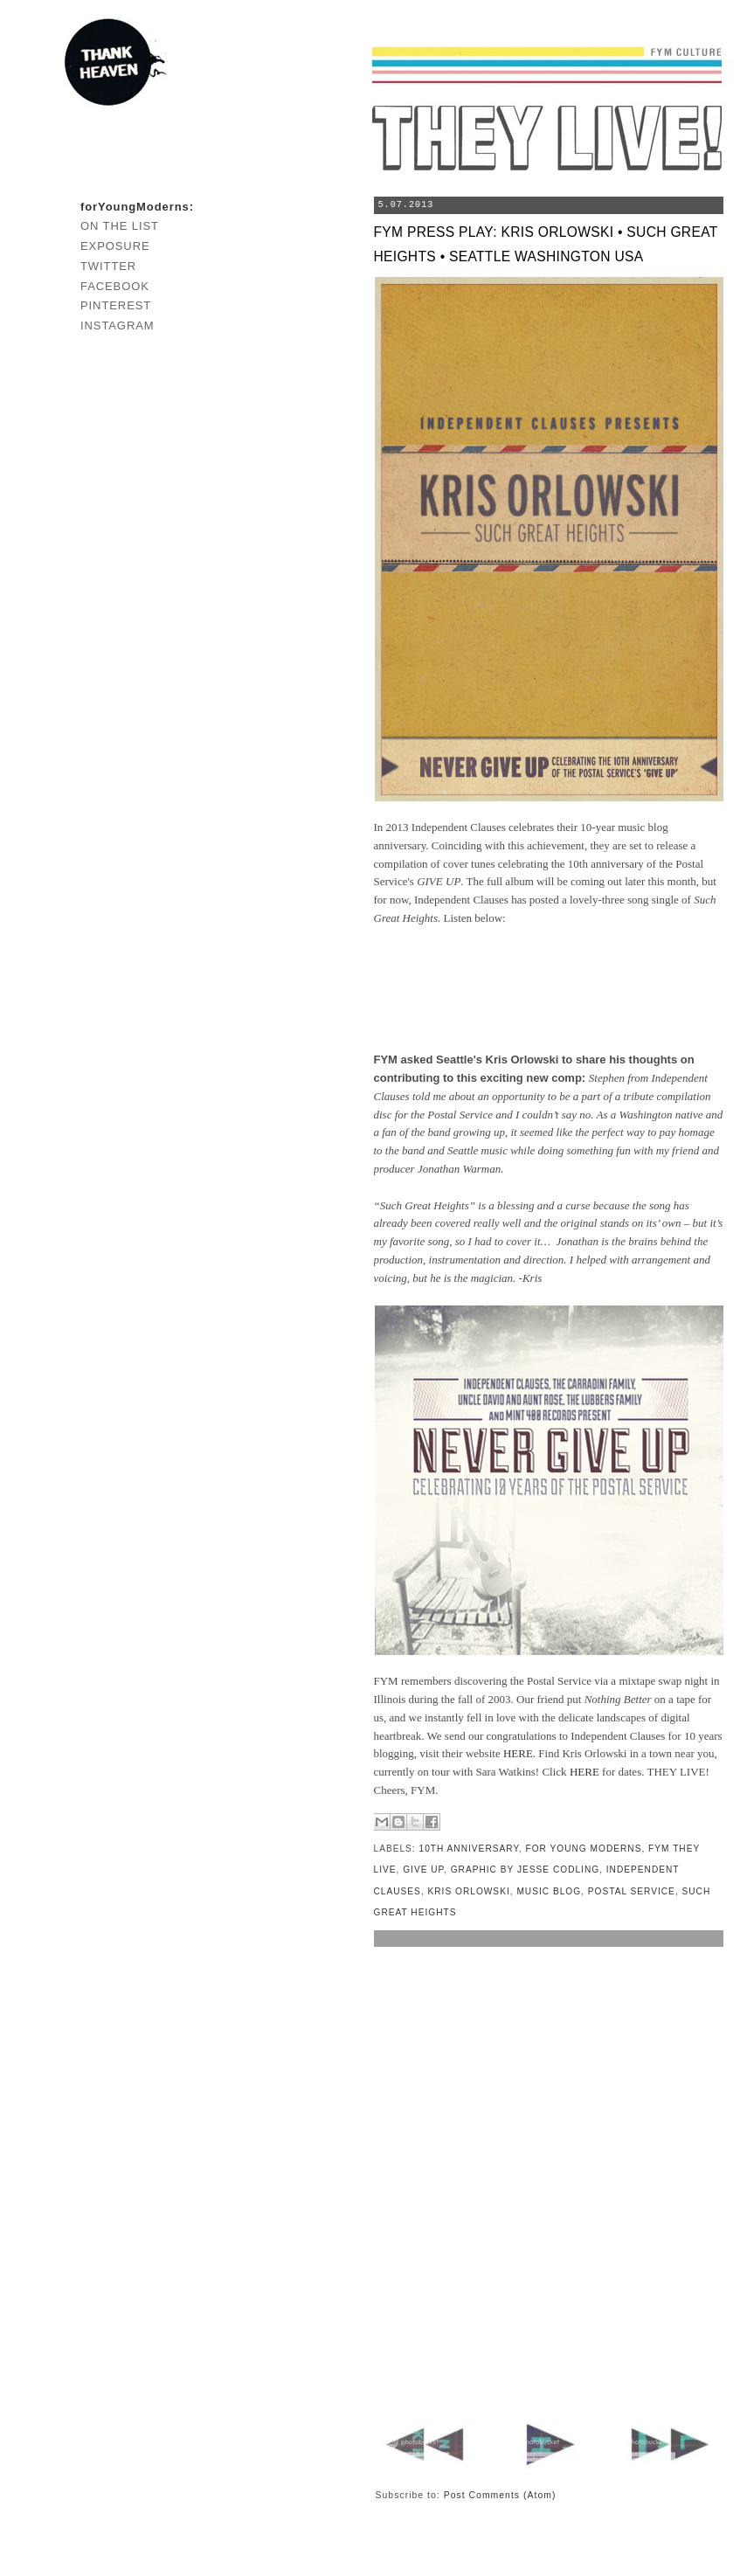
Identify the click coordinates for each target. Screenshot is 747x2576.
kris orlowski (469, 1891)
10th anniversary (469, 1848)
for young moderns (584, 1848)
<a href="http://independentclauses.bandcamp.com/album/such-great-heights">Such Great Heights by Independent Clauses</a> (548, 990)
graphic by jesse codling (525, 1869)
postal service (631, 1891)
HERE (518, 1753)
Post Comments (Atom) (500, 2495)
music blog (548, 1891)
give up (423, 1869)
